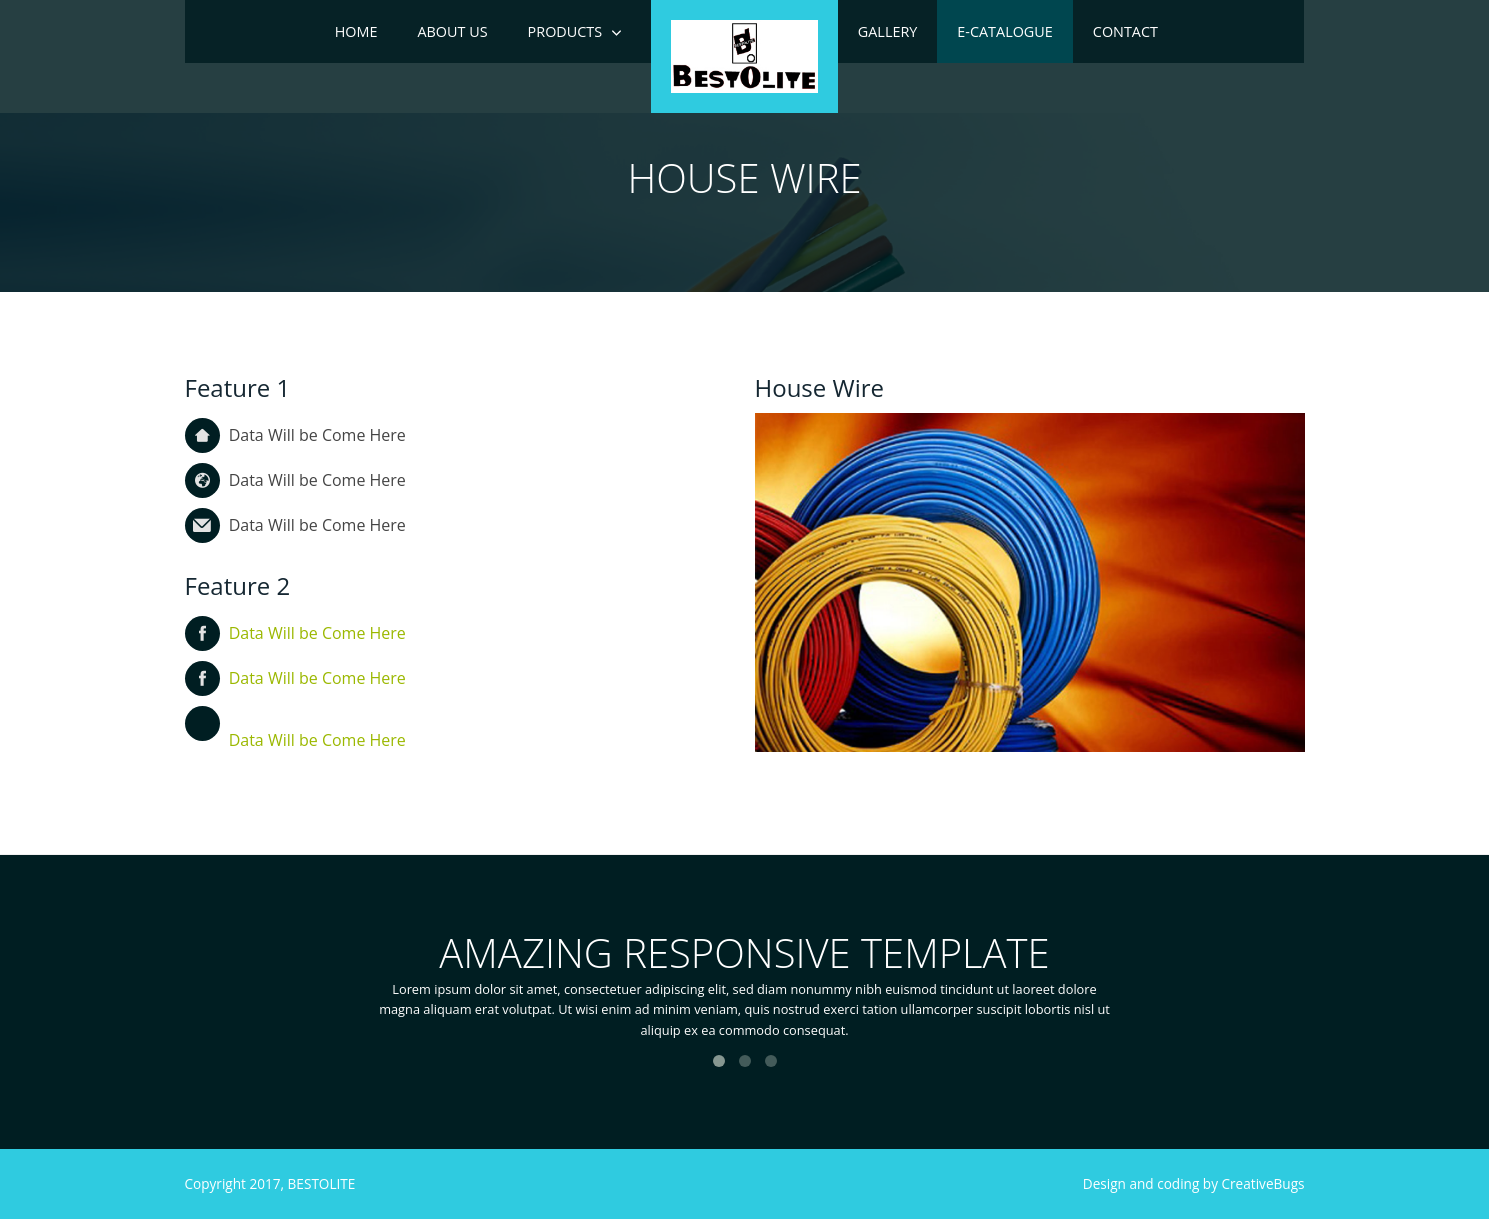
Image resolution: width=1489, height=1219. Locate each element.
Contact (1125, 31)
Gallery (888, 31)
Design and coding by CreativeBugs (1194, 1183)
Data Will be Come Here (317, 633)
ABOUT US (452, 31)
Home (356, 31)
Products (565, 31)
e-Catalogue (1004, 31)
